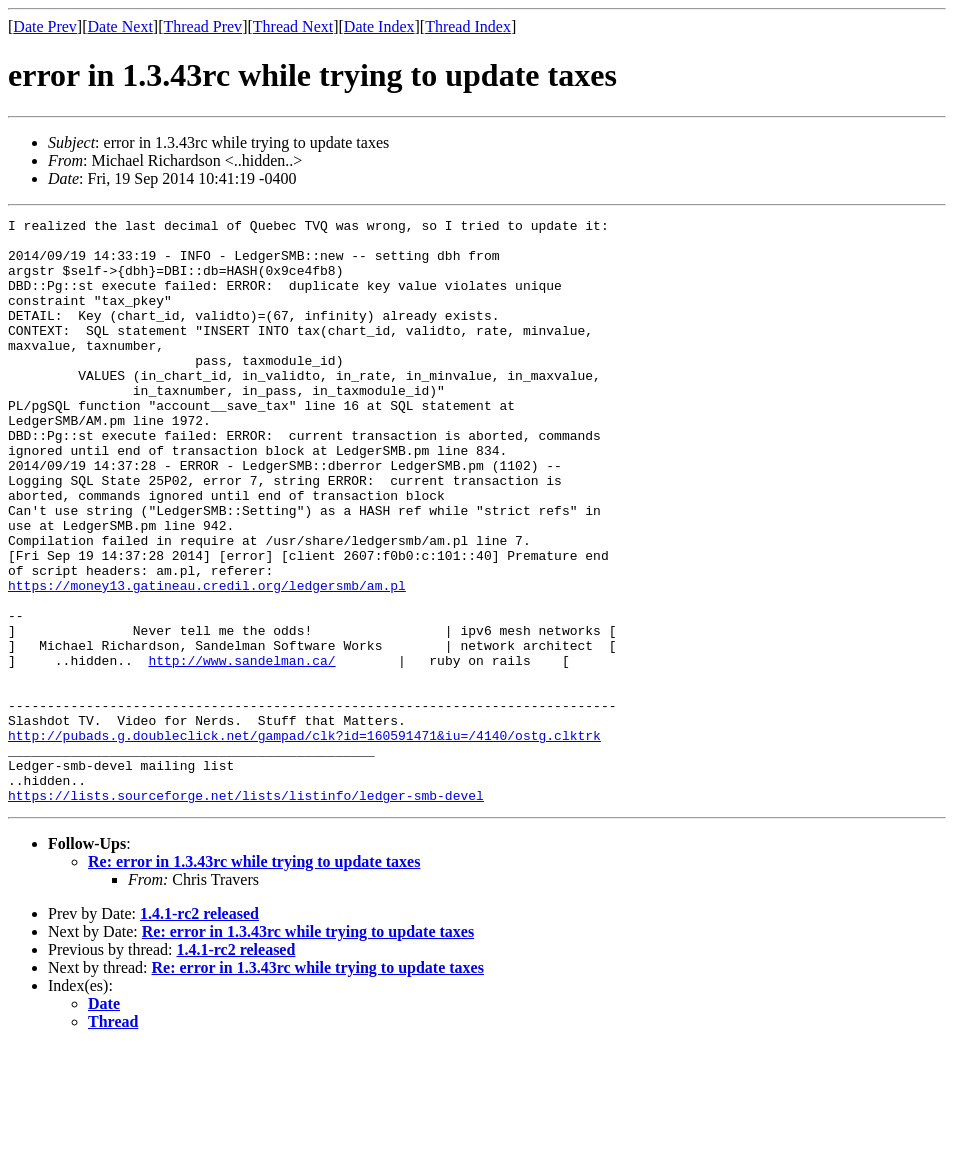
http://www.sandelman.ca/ (241, 750)
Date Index (379, 26)
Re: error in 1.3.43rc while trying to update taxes (254, 978)
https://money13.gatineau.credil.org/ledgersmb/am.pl (207, 660)
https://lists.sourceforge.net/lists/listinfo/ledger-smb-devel (246, 912)
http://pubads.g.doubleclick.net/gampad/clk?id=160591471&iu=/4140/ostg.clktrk (304, 840)
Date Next (120, 26)
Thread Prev (202, 26)
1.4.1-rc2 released (199, 1030)
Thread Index (468, 26)
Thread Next (293, 26)
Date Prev (45, 26)
